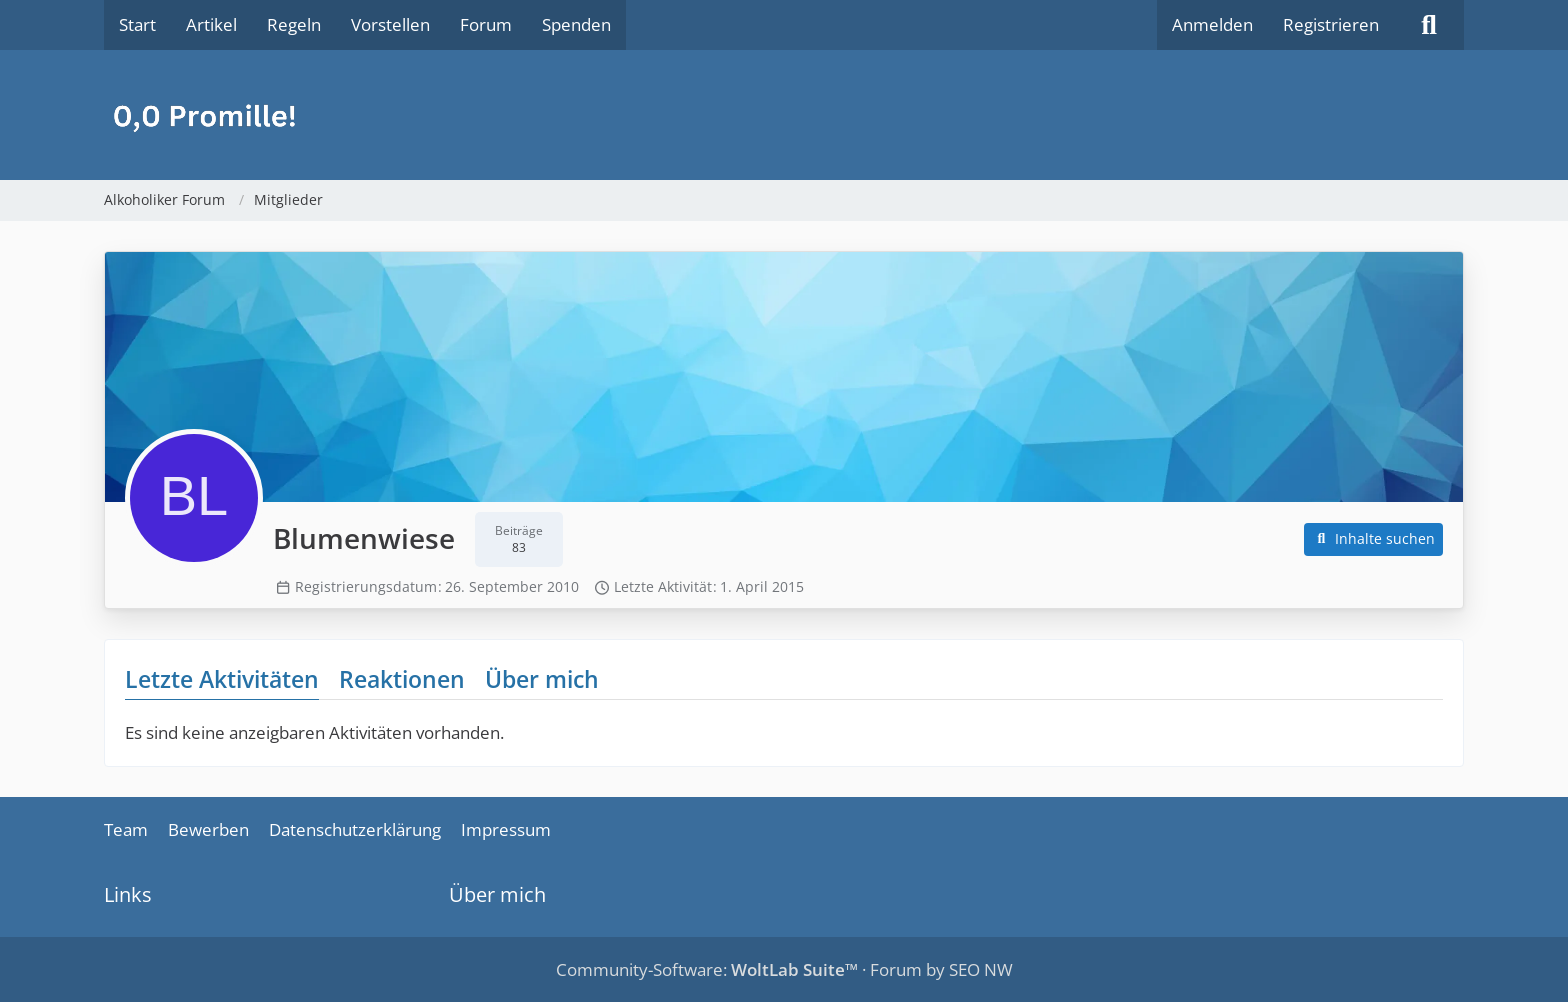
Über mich (542, 679)
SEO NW (981, 969)
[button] (1374, 539)
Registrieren (1331, 24)
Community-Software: (707, 969)
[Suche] (1429, 25)
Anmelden (1212, 24)
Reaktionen (402, 679)
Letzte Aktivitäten (222, 679)
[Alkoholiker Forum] (784, 115)
